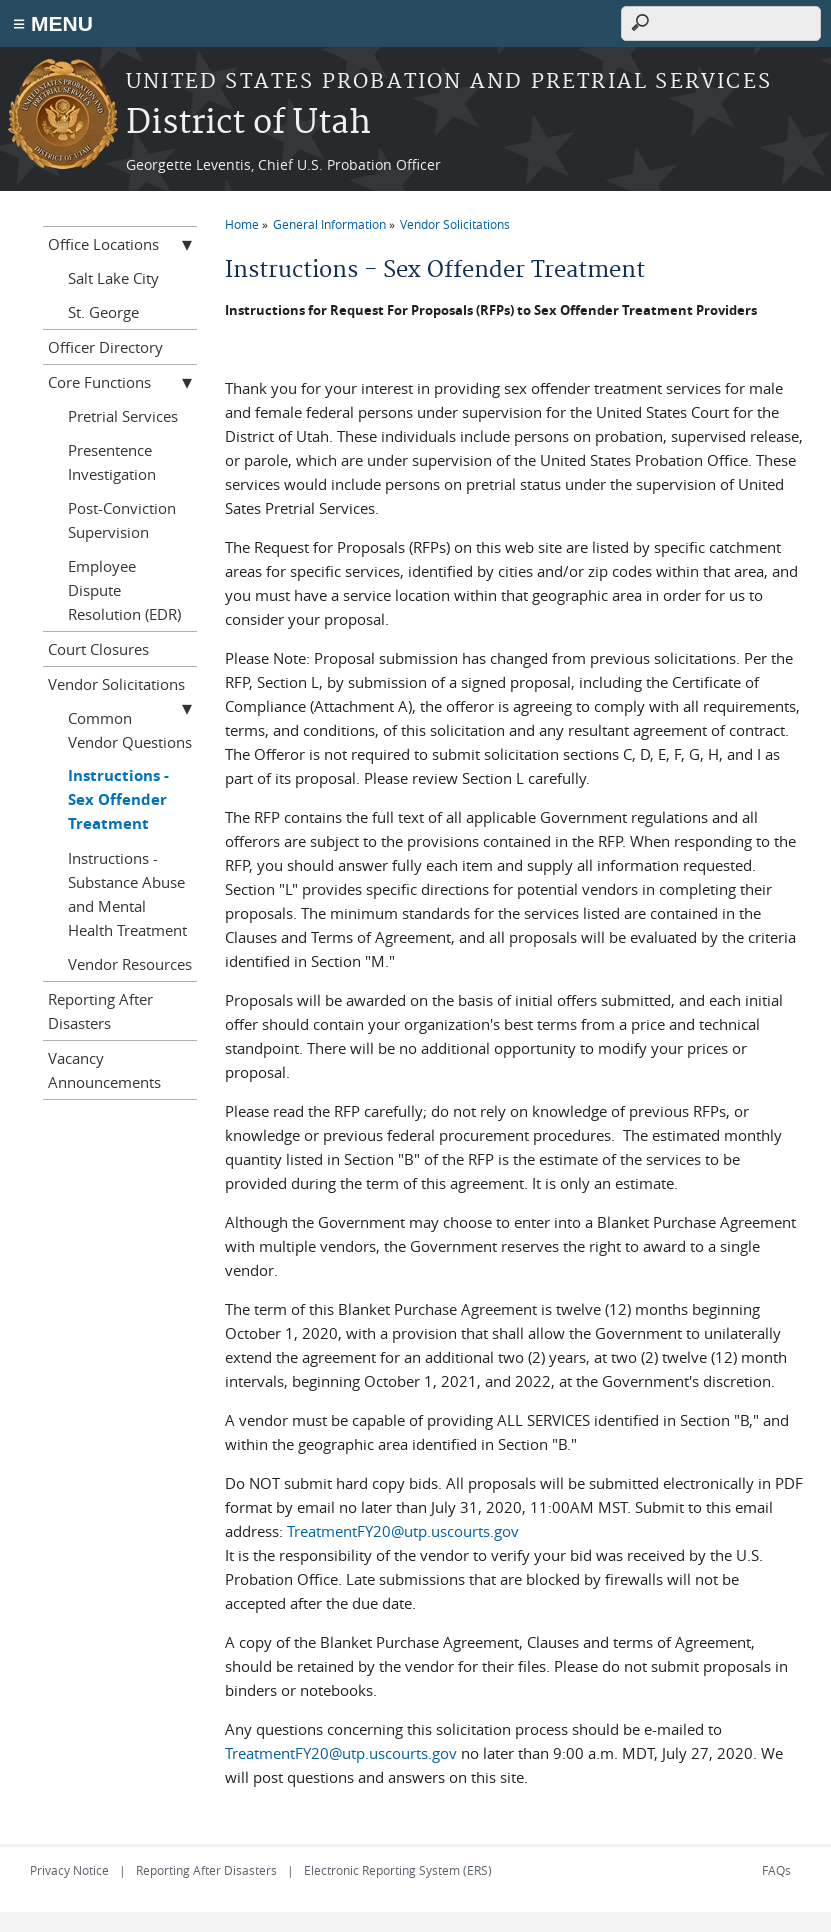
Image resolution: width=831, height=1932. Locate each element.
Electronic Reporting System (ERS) (398, 1870)
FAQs (776, 1870)
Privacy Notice (69, 1870)
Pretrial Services (123, 416)
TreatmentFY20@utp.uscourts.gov (403, 1531)
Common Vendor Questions (130, 730)
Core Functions (99, 382)
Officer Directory (105, 347)
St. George (103, 312)
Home (242, 224)
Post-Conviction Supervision (122, 520)
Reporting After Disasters (100, 1011)
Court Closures (98, 649)
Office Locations (103, 244)
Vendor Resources (130, 964)
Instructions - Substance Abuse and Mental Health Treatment (127, 894)
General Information (329, 224)
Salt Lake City (113, 278)
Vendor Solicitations (455, 224)
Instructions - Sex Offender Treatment (118, 799)
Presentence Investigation (112, 462)
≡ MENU (53, 23)
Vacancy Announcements (104, 1070)
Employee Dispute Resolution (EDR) (124, 590)
